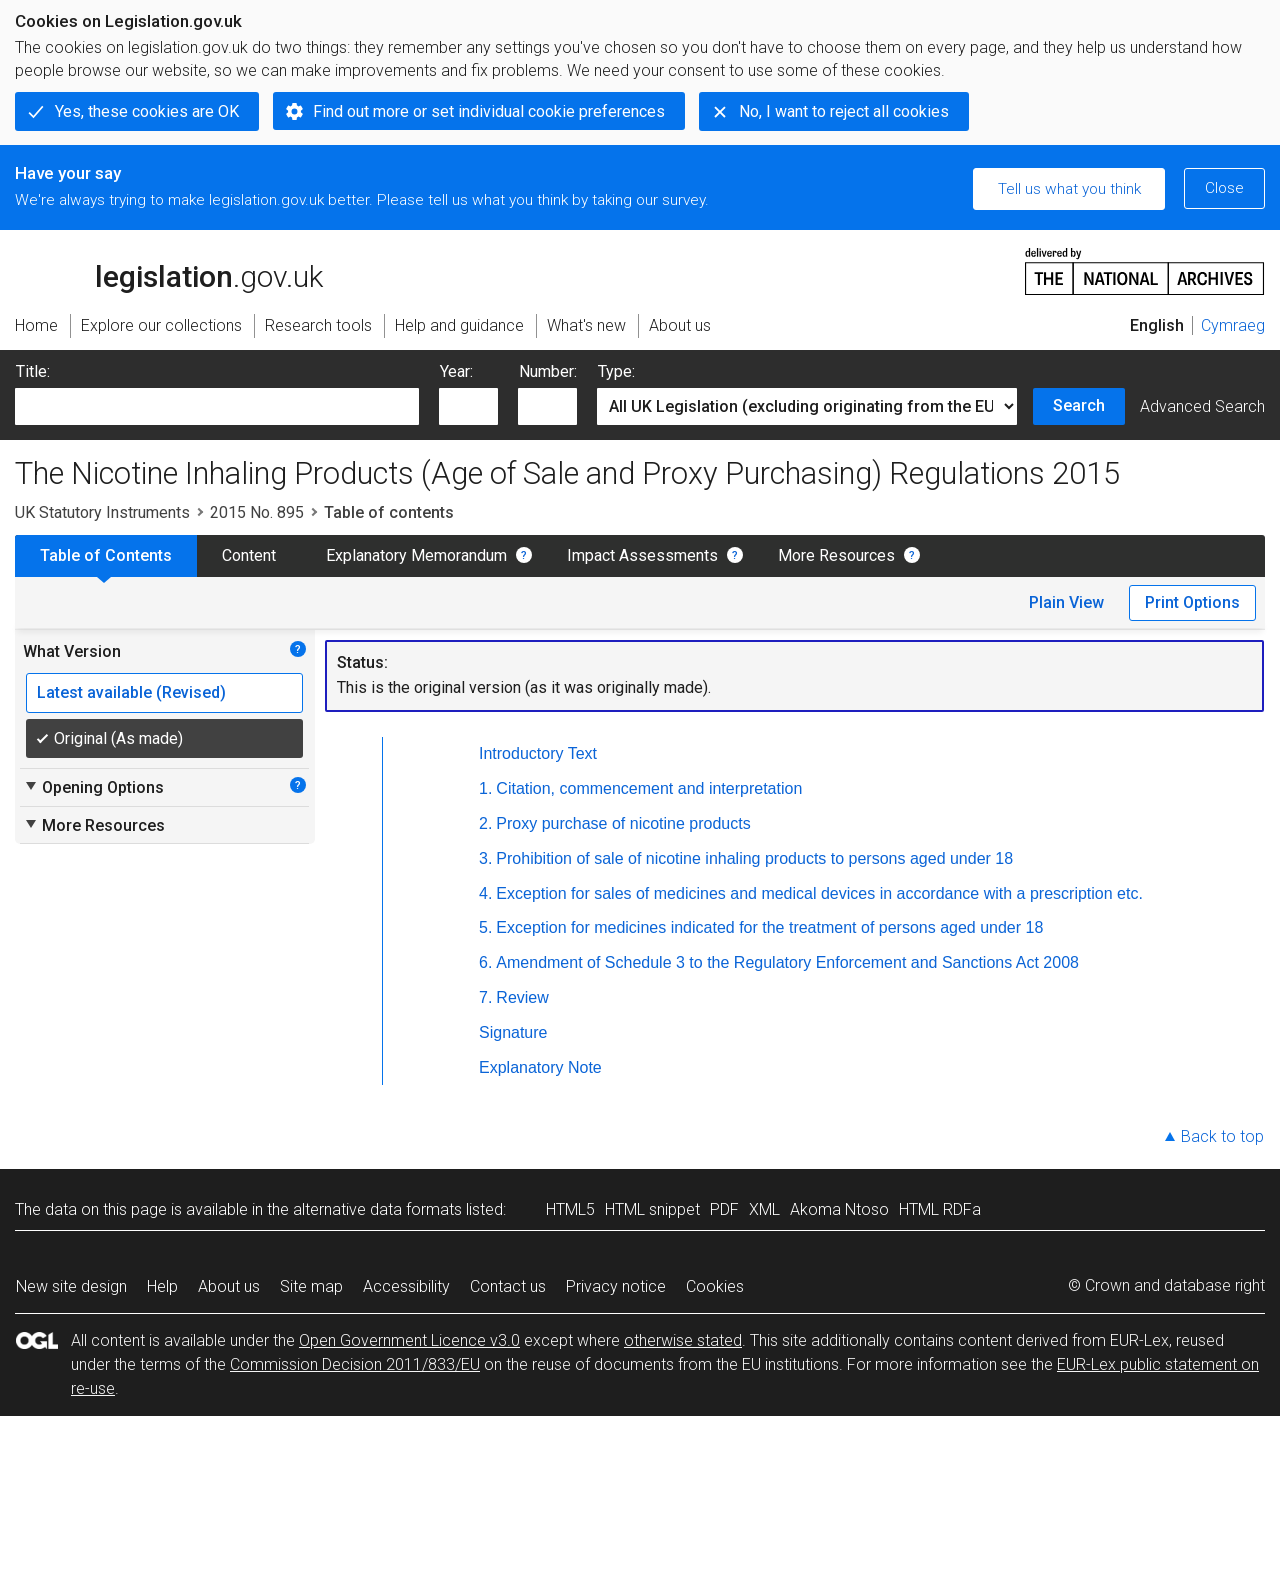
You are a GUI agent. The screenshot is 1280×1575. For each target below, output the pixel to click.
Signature (513, 1032)
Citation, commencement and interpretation (649, 788)
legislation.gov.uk (169, 270)
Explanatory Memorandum (416, 555)
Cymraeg (1233, 325)
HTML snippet (652, 1209)
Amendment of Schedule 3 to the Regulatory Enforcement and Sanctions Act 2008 (787, 962)
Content (249, 555)
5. (485, 927)
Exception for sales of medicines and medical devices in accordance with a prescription (821, 893)
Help (162, 1286)
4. (485, 893)
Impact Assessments (642, 555)
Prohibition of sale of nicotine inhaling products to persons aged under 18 (754, 858)
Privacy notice (616, 1286)
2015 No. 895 (257, 512)
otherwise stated (683, 1340)
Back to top (1222, 1136)
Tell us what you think (1069, 189)
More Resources (836, 555)
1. (485, 788)
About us (229, 1286)
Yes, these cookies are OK (147, 111)
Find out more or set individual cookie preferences (489, 111)
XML (764, 1209)
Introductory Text (538, 753)
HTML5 (570, 1209)
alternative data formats (377, 1209)
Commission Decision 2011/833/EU (355, 1364)
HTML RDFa (940, 1209)
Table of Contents (106, 555)
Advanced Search (1202, 406)
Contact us (508, 1286)
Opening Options (93, 787)
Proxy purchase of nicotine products (623, 823)
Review (522, 997)
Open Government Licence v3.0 (409, 1340)
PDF (724, 1209)
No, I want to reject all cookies (844, 111)
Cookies (715, 1286)
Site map (311, 1286)
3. (485, 858)
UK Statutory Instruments (102, 512)
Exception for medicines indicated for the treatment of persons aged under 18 (769, 927)
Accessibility (406, 1286)
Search (1079, 405)
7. (485, 997)
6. (485, 962)
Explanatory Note (540, 1067)
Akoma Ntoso (839, 1209)
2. (485, 823)
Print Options (1192, 602)
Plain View (1066, 602)
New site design (71, 1286)
